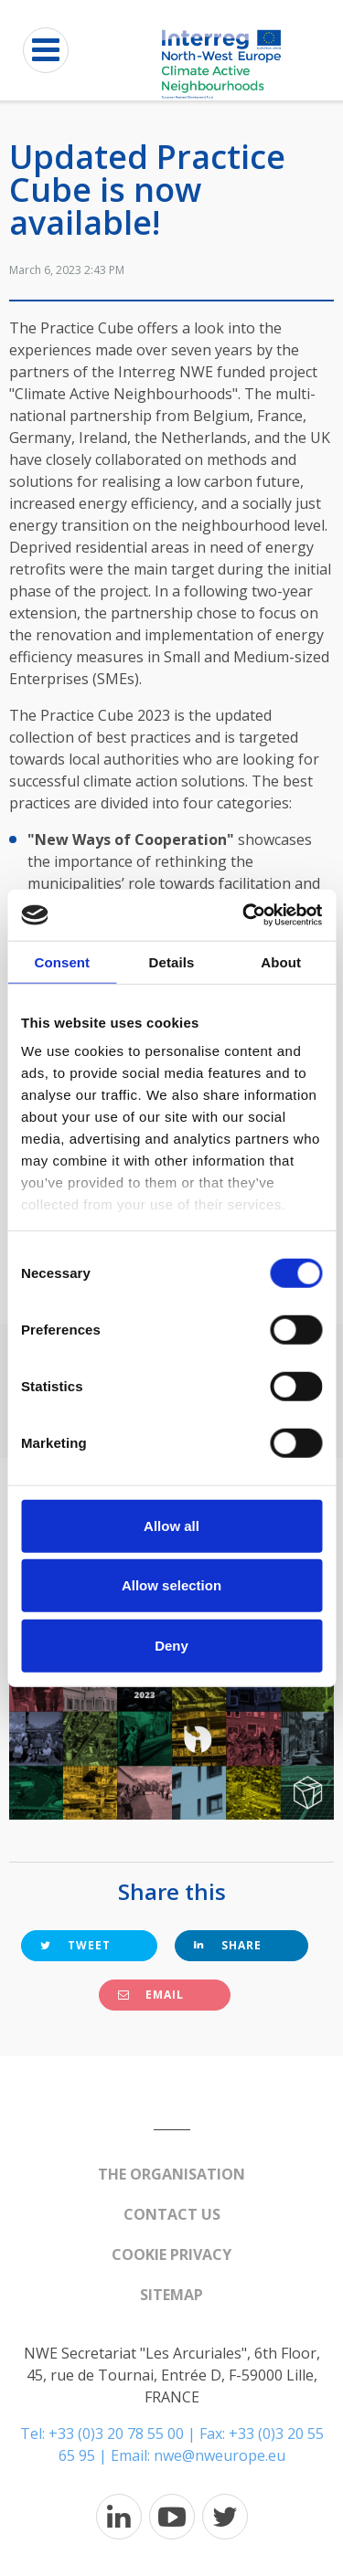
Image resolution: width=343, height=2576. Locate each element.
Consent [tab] (62, 961)
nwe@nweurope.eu (219, 2455)
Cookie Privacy (171, 2254)
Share (228, 1945)
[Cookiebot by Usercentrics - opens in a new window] (244, 915)
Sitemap (171, 2295)
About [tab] (281, 961)
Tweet (75, 1945)
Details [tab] (172, 961)
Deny (171, 1644)
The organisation (171, 2174)
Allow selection (171, 1585)
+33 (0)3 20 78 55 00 (116, 2433)
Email (151, 1994)
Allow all (171, 1525)
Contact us (171, 2214)
